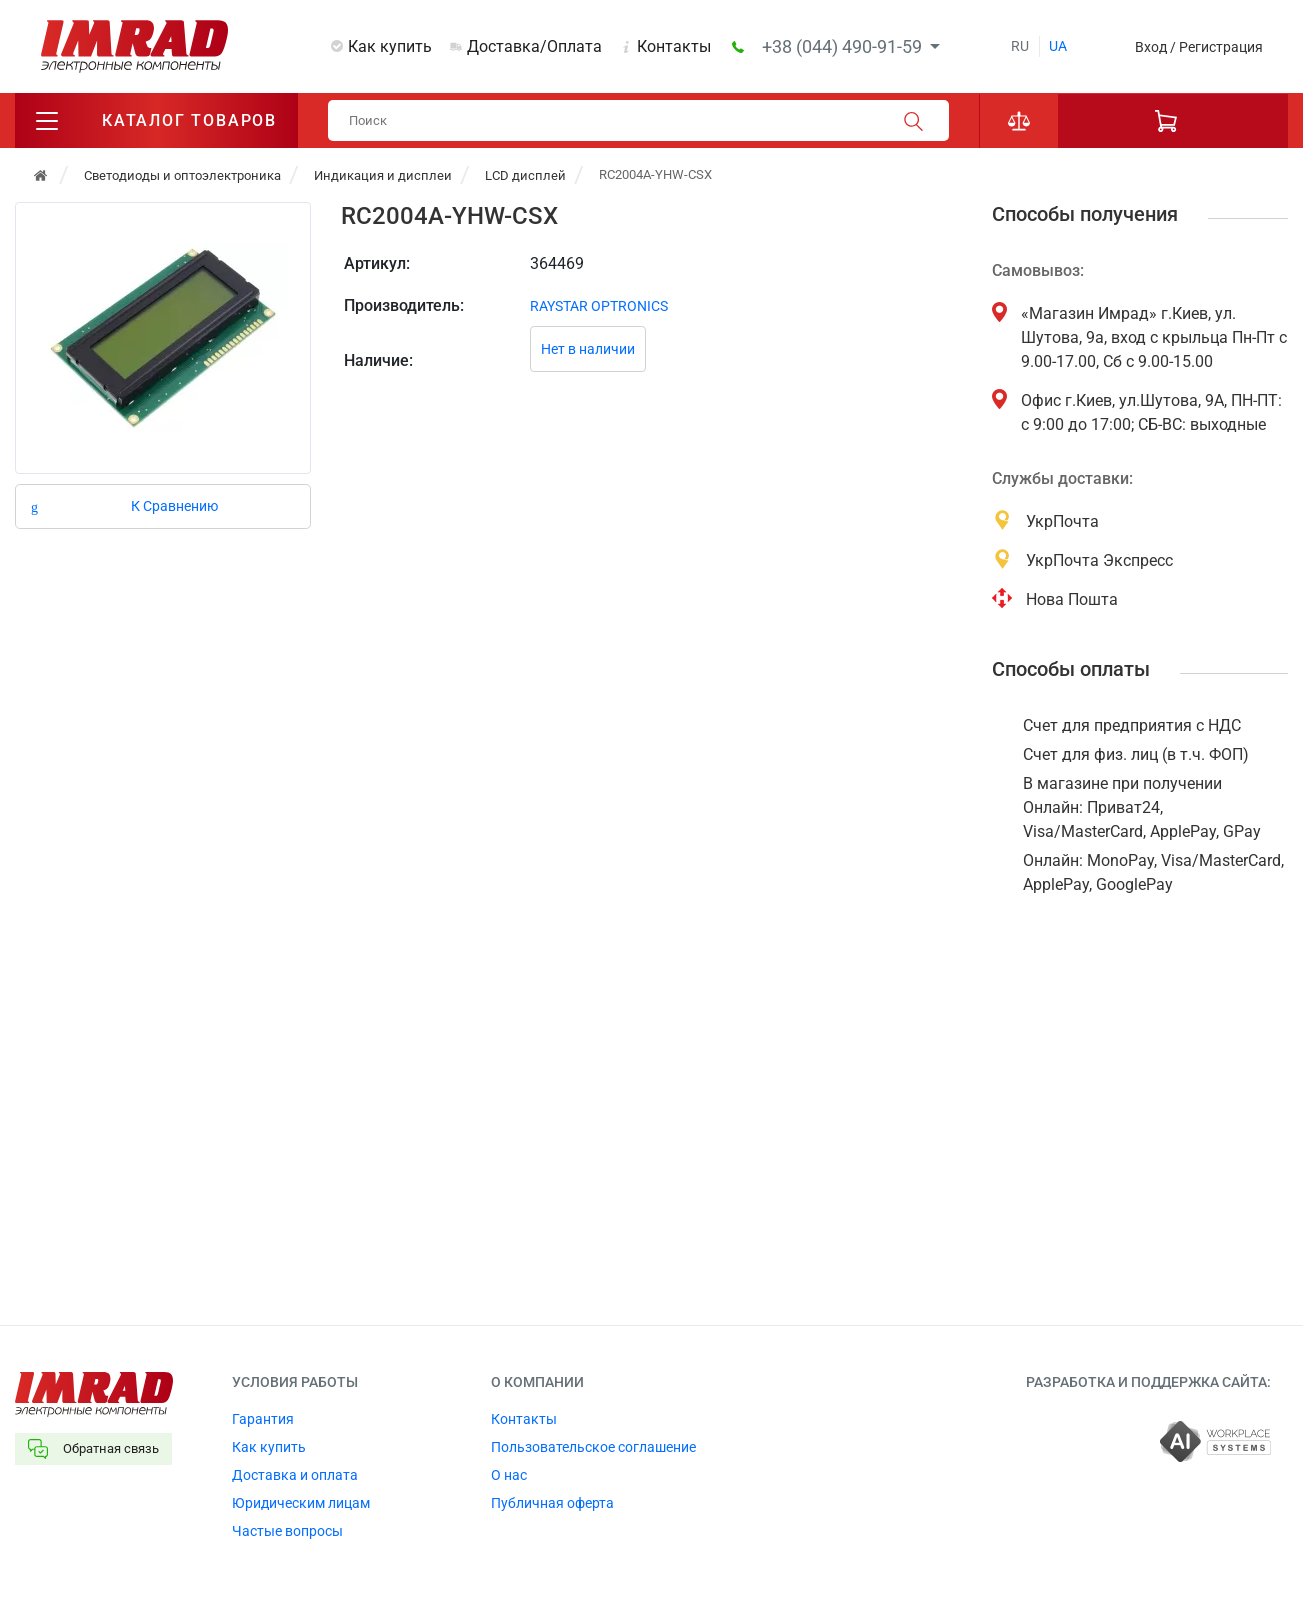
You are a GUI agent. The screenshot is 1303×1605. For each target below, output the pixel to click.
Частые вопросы (287, 1531)
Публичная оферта (552, 1503)
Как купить (390, 46)
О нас (509, 1475)
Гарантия (263, 1419)
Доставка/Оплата (534, 46)
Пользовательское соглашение (593, 1447)
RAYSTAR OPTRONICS (599, 306)
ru (1020, 46)
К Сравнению (174, 506)
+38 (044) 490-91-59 (844, 46)
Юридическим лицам (301, 1503)
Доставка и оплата (295, 1475)
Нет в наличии (588, 349)
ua (1058, 46)
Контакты (674, 46)
